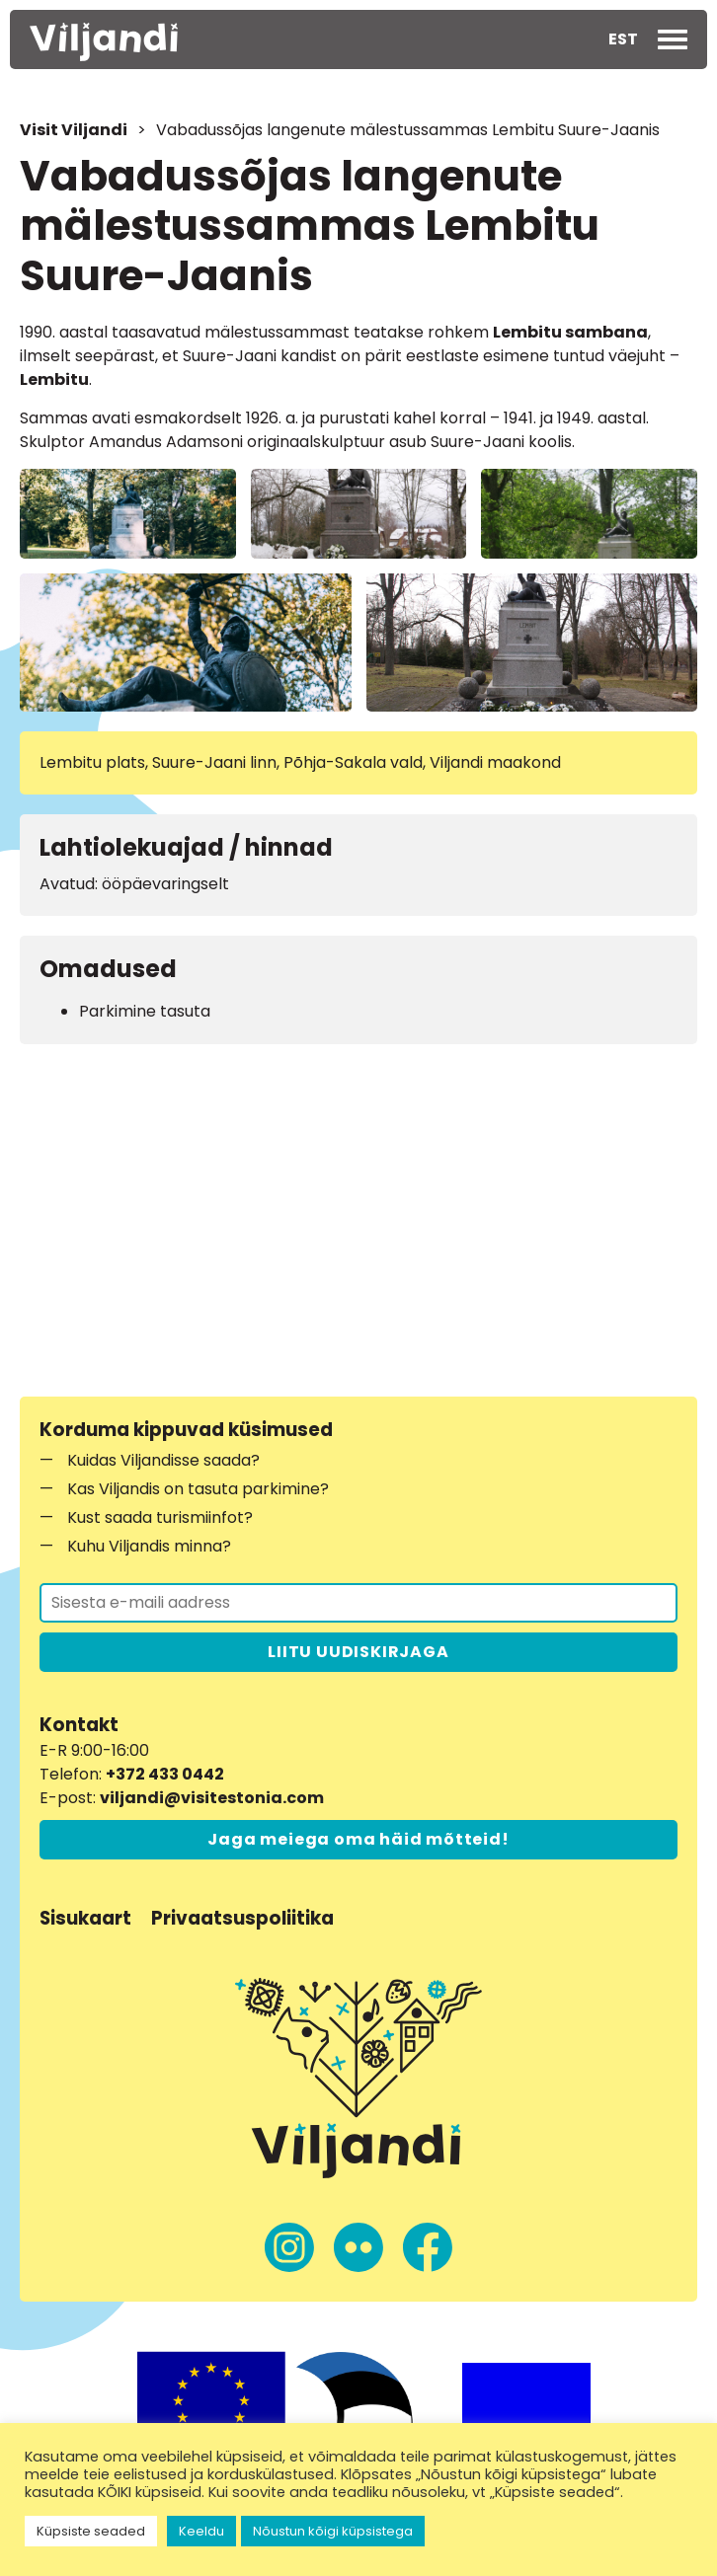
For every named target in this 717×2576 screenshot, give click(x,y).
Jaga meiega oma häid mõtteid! (358, 1839)
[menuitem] (623, 39)
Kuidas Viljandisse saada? (163, 1460)
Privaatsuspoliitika (242, 1918)
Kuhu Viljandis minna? (149, 1546)
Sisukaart (85, 1918)
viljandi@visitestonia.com (212, 1797)
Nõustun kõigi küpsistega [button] (333, 2531)
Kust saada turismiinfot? (160, 1517)
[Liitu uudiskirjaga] (358, 1603)
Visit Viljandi (73, 129)
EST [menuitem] (623, 39)
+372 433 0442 (165, 1774)
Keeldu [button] (201, 2531)
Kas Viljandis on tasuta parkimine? (198, 1488)
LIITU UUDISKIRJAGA (358, 1651)
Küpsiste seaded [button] (91, 2531)
